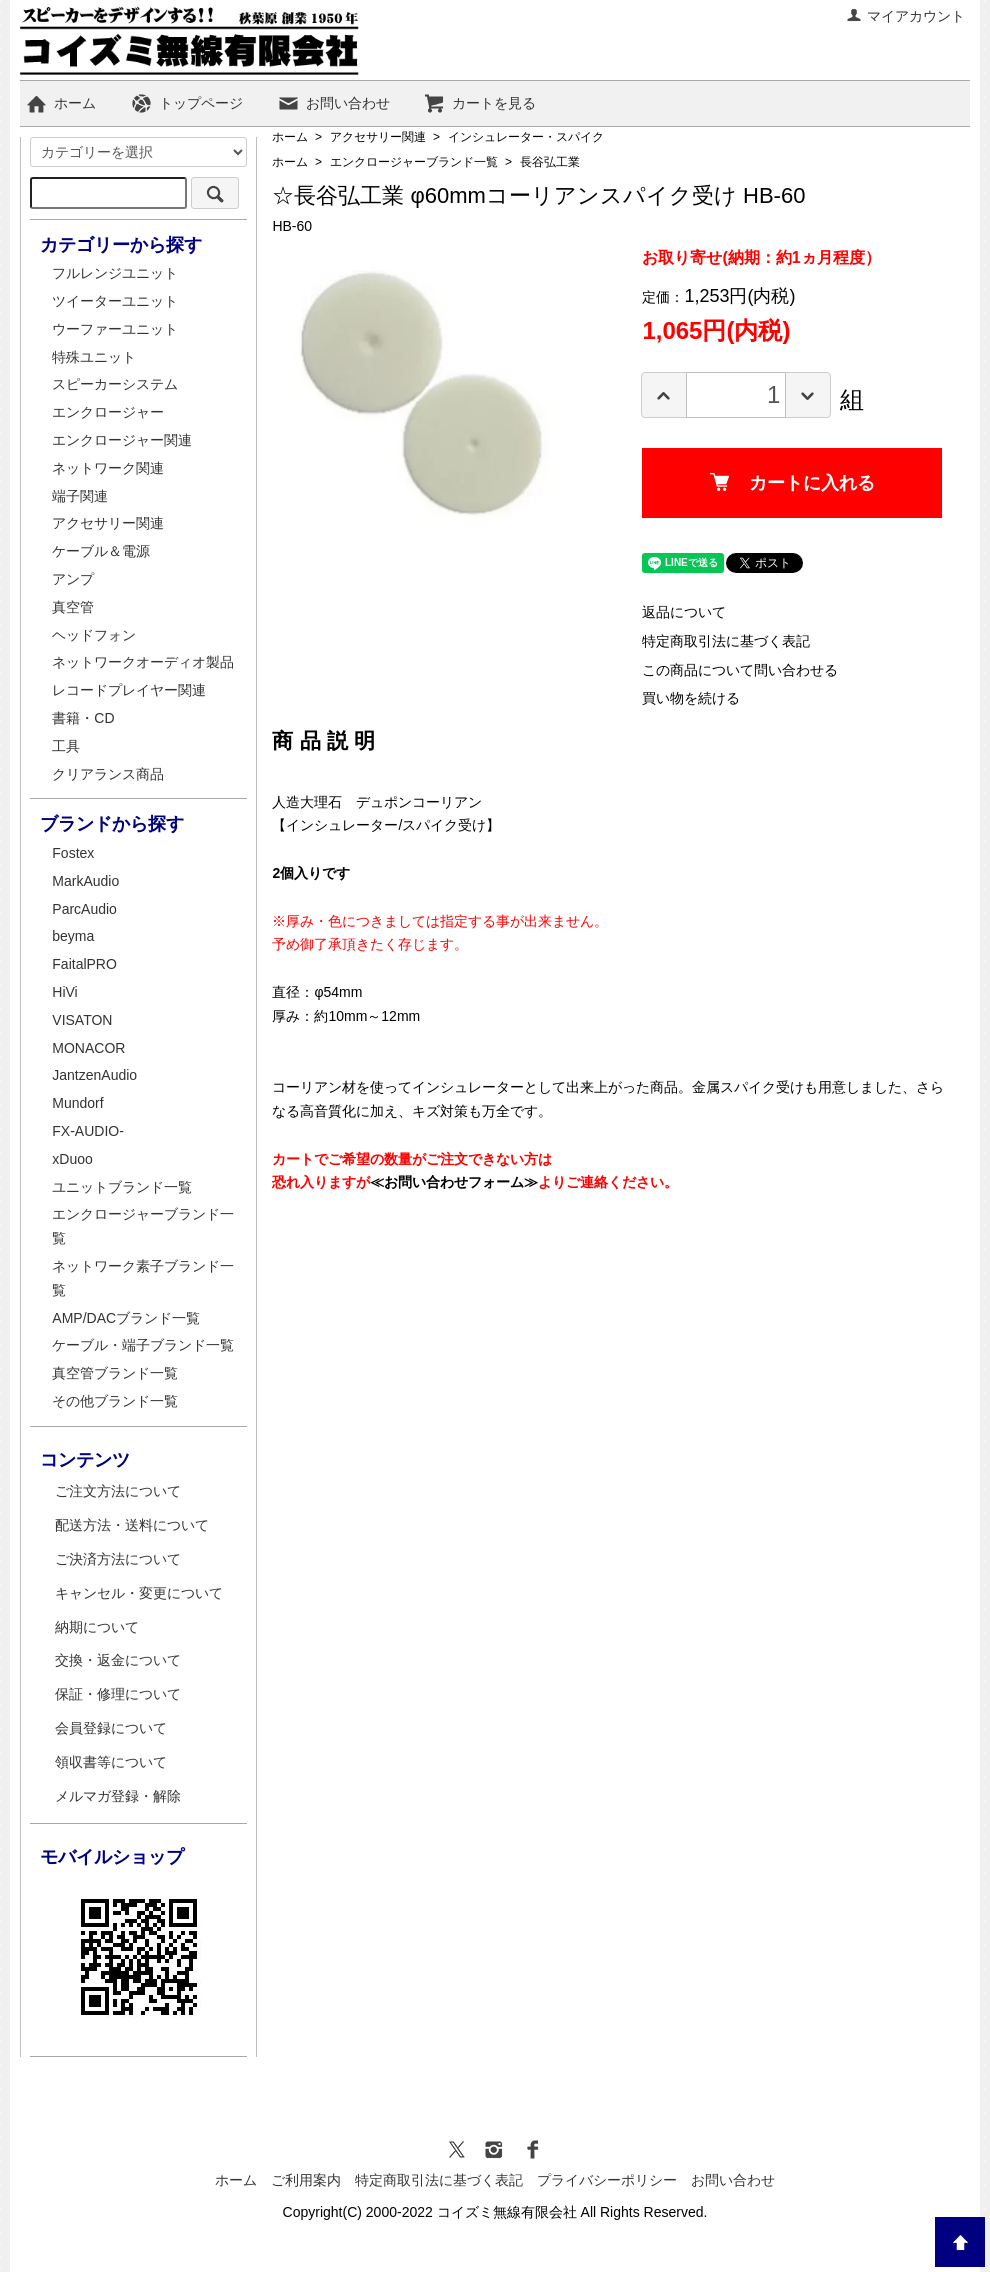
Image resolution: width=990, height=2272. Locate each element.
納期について (97, 1627)
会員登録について (111, 1728)
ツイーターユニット (115, 301)
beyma (73, 936)
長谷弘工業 (550, 162)
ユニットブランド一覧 (122, 1187)
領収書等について (111, 1762)
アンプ (73, 579)
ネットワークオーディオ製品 (143, 662)
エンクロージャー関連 (122, 440)
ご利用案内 (306, 2180)
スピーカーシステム (115, 384)
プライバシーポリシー (607, 2180)
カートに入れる (792, 483)
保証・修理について (118, 1694)
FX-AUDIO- (88, 1131)
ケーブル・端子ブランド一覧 (143, 1345)
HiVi (64, 992)
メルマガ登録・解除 (118, 1796)
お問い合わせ (333, 103)
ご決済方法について (118, 1559)
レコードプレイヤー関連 (129, 690)
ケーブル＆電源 (101, 551)
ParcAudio (84, 909)
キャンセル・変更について (139, 1593)
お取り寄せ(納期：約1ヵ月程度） (761, 257)
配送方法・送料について (132, 1525)
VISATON (82, 1020)
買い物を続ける (691, 698)
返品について (684, 612)
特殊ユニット (94, 357)
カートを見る (479, 103)
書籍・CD (83, 718)
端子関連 (80, 496)
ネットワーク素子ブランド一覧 (143, 1278)
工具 (66, 746)
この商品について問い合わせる (740, 670)
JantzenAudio (94, 1075)
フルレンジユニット (115, 273)
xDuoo (72, 1159)
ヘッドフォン (94, 635)
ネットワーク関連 (108, 468)
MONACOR (88, 1048)
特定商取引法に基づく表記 (726, 641)
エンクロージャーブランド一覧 (414, 162)
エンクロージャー (108, 412)
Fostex (73, 853)
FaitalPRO (84, 964)
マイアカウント (905, 16)
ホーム (60, 103)
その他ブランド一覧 (115, 1401)
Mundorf (77, 1103)
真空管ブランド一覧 (115, 1373)
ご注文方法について (118, 1491)
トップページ (186, 103)
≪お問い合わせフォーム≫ (454, 1182)
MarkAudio (85, 881)
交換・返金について (118, 1660)
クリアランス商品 (108, 774)
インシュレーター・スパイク (526, 137)
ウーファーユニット (115, 329)
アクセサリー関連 (378, 137)
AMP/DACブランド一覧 (126, 1318)
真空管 (73, 607)
